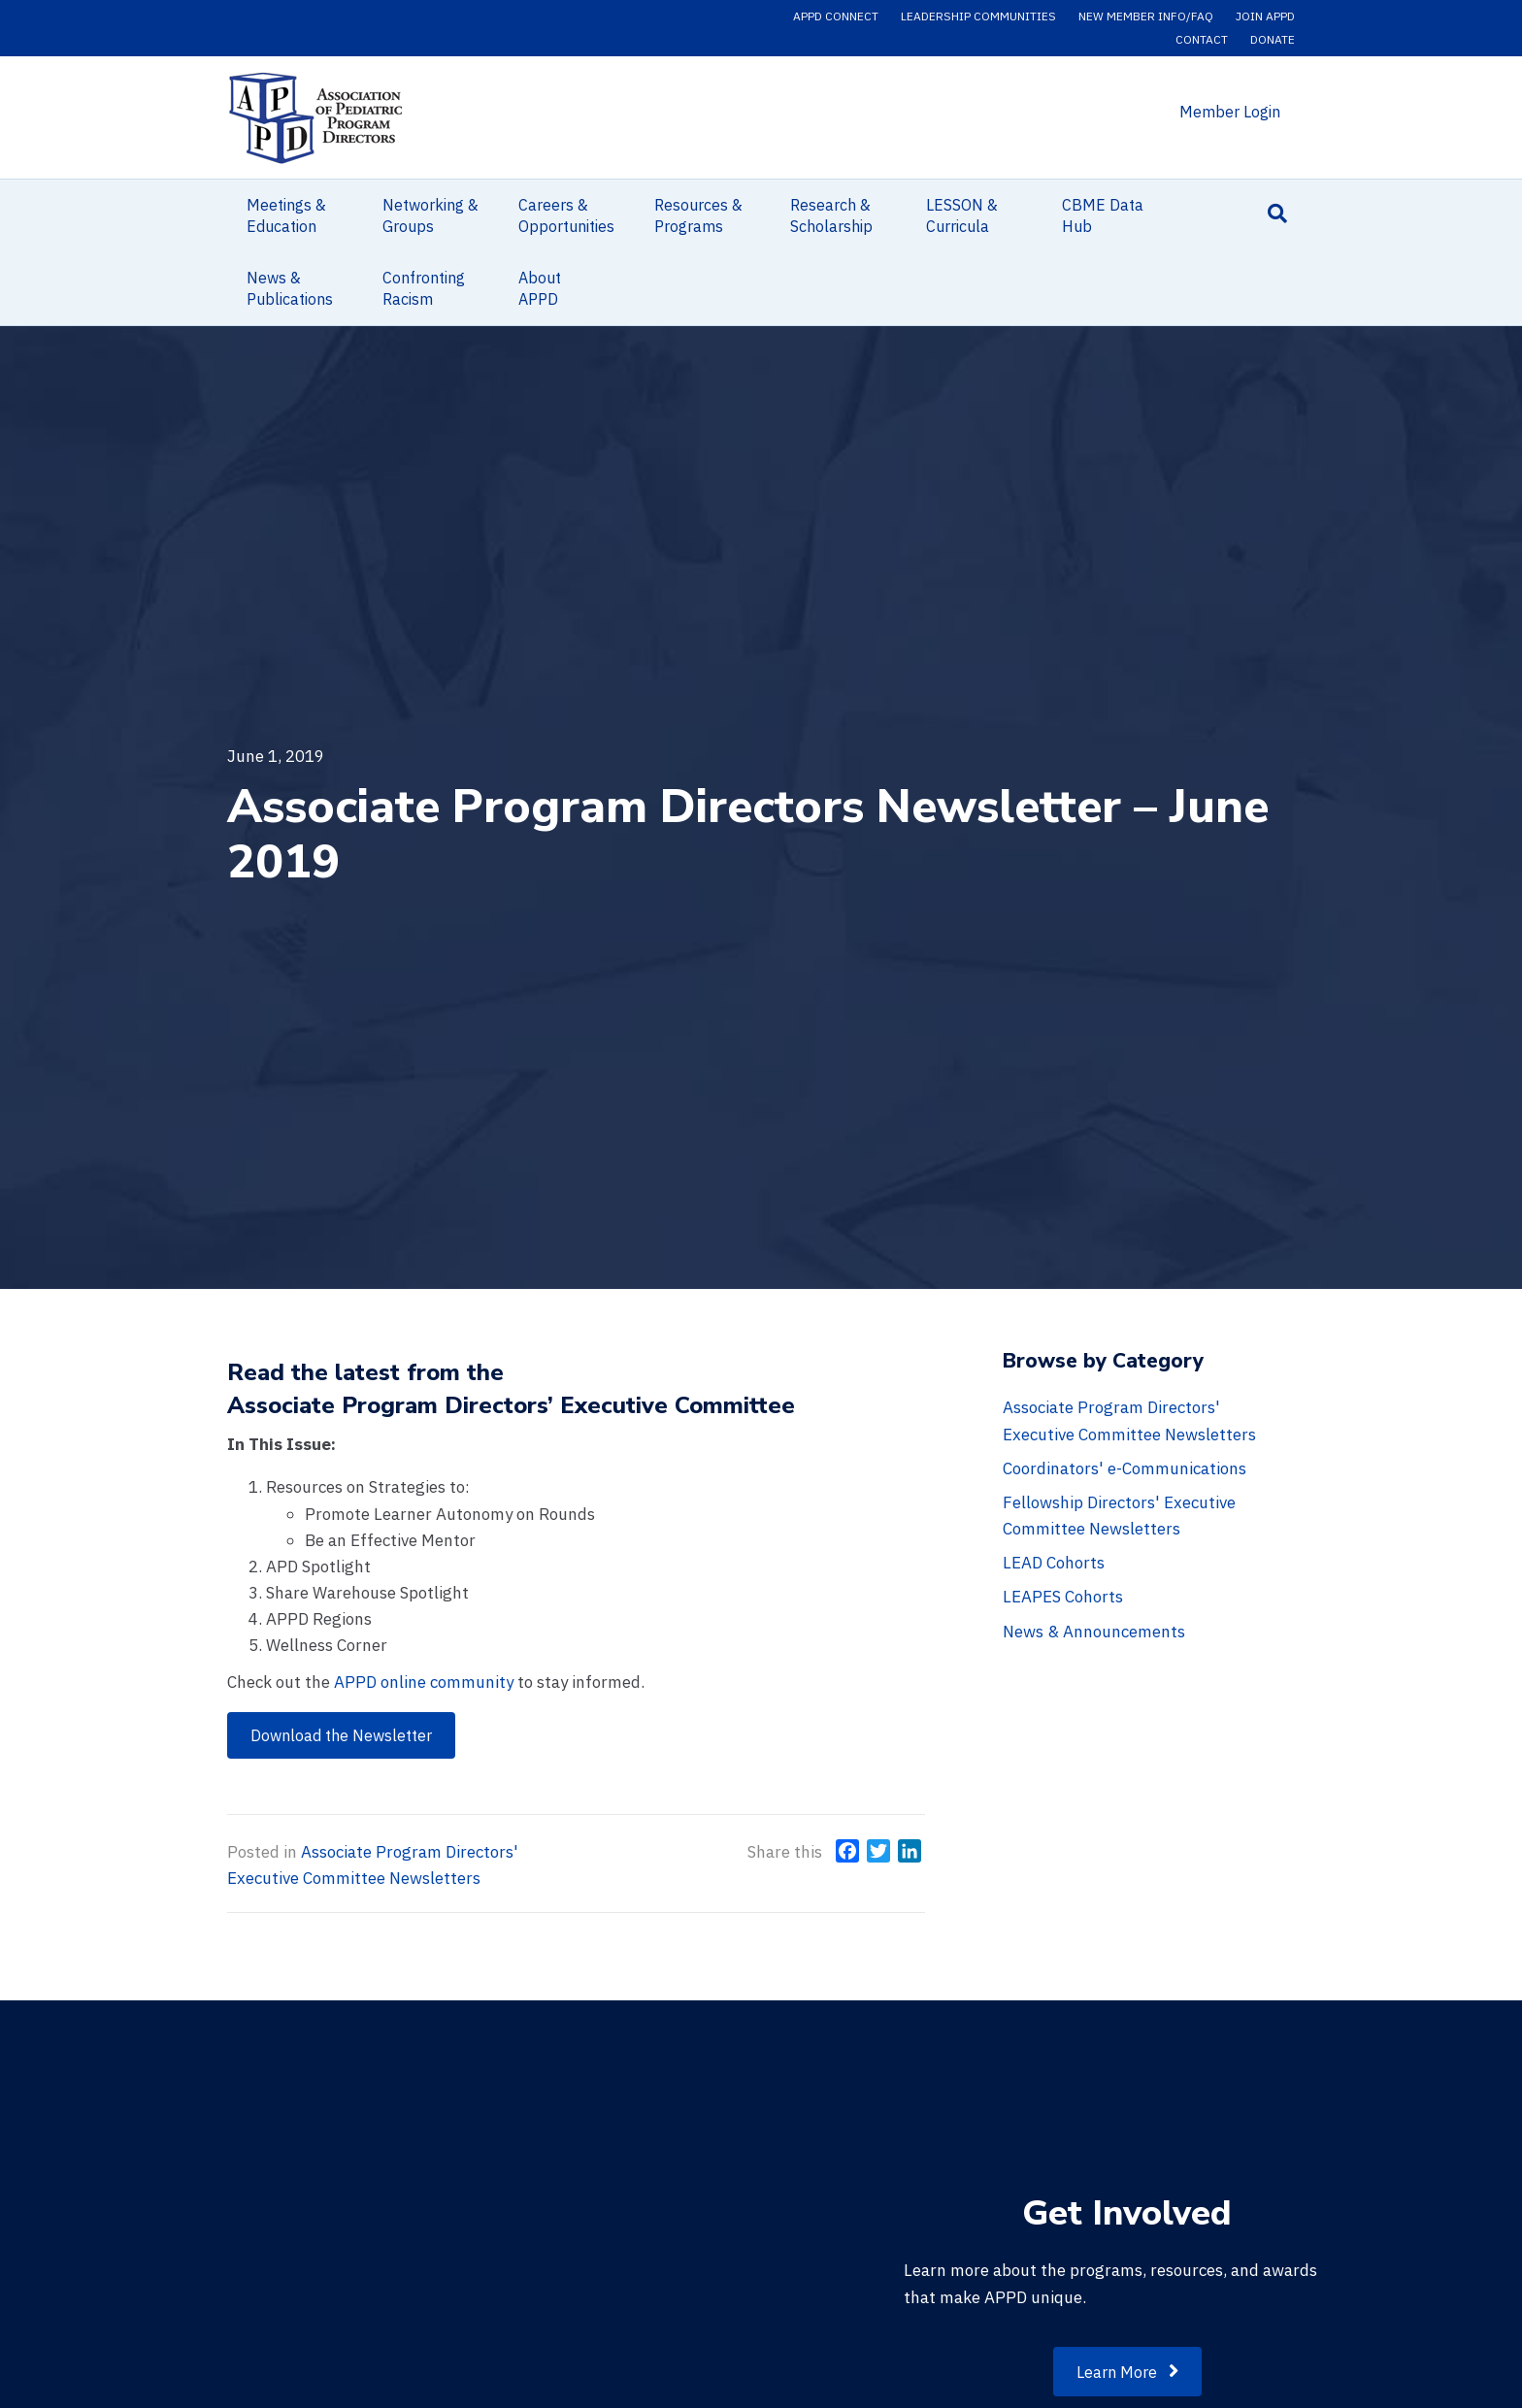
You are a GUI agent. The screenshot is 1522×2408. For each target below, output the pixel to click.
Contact (1201, 39)
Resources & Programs (698, 215)
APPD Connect (835, 16)
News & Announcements (1094, 1631)
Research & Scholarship (831, 215)
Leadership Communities (978, 16)
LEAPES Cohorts (1063, 1596)
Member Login (1229, 111)
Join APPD (1265, 16)
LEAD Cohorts (1054, 1562)
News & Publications (290, 288)
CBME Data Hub (1102, 215)
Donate (1272, 39)
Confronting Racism (423, 288)
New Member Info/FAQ (1145, 16)
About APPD (539, 288)
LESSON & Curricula (962, 215)
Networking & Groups (430, 215)
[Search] (1277, 213)
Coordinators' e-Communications (1124, 1468)
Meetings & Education (286, 215)
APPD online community (423, 1682)
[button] (341, 1735)
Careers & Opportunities (566, 215)
